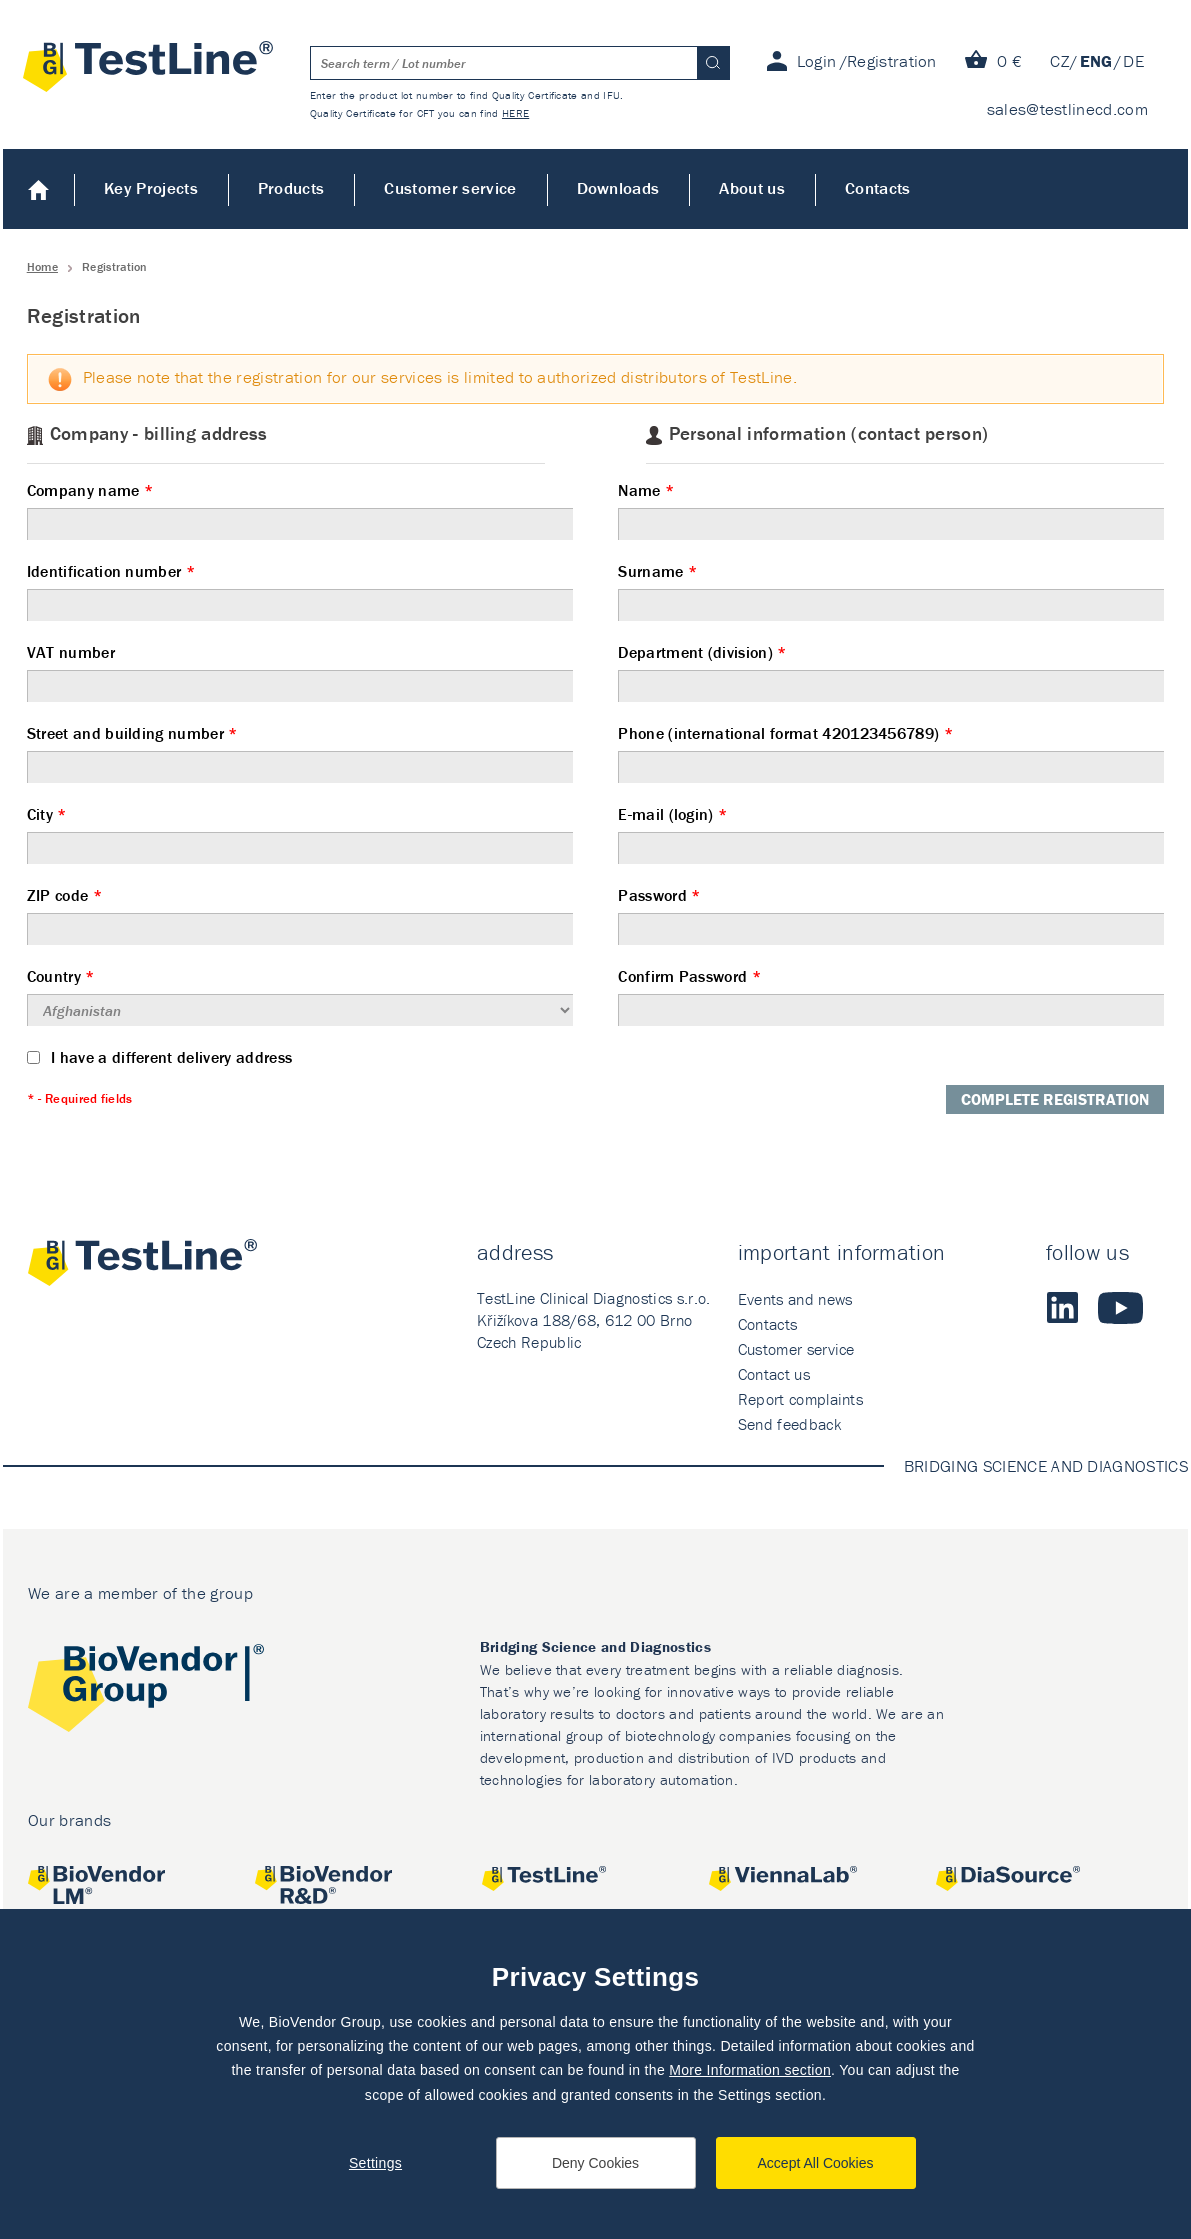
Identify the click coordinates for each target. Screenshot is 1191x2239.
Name (891, 510)
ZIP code (300, 915)
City (300, 834)
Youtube (1120, 1308)
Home (38, 189)
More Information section (750, 2070)
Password (891, 915)
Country (300, 996)
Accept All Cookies (816, 2163)
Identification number (300, 591)
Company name (300, 510)
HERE (515, 113)
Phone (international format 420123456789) (891, 753)
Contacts (878, 188)
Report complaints (800, 1399)
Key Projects (151, 188)
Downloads (618, 188)
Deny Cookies (595, 2163)
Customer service (450, 188)
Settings (375, 2163)
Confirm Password (891, 996)
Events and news (795, 1299)
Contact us (774, 1374)
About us (752, 188)
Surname (891, 591)
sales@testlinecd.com (1067, 109)
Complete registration (1055, 1099)
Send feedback (789, 1424)
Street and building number (300, 753)
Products (291, 188)
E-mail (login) (891, 834)
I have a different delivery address (160, 1057)
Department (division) (891, 672)
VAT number (300, 672)
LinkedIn (1062, 1308)
